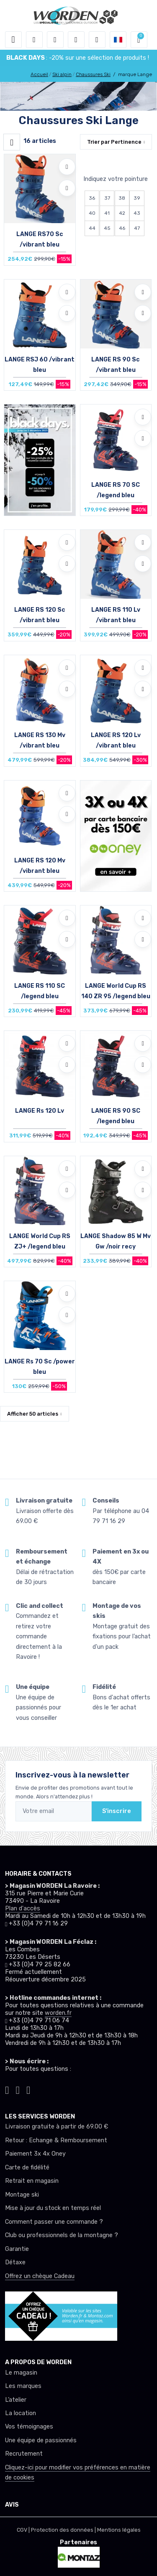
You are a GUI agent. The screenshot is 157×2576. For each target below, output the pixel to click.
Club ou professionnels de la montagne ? (61, 2235)
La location (20, 2413)
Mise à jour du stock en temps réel (53, 2208)
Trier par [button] (114, 142)
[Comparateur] (97, 39)
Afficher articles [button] (32, 1414)
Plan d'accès (22, 1908)
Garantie (17, 2249)
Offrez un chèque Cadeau (40, 2276)
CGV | (24, 2530)
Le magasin (21, 2372)
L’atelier (15, 2399)
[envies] (76, 39)
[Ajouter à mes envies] (67, 166)
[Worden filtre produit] (11, 142)
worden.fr (58, 2013)
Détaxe (15, 2262)
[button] (34, 39)
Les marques (23, 2386)
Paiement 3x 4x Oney (35, 2153)
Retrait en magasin (32, 2180)
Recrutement (24, 2453)
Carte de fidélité (27, 2167)
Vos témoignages (29, 2426)
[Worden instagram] (7, 2089)
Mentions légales (119, 2530)
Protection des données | (64, 2530)
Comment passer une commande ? (54, 2221)
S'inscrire (116, 1811)
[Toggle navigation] (13, 39)
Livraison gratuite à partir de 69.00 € (56, 2126)
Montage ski (22, 2194)
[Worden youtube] (28, 2089)
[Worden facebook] (18, 2089)
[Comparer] (67, 188)
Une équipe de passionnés (41, 2440)
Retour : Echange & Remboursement (56, 2140)
